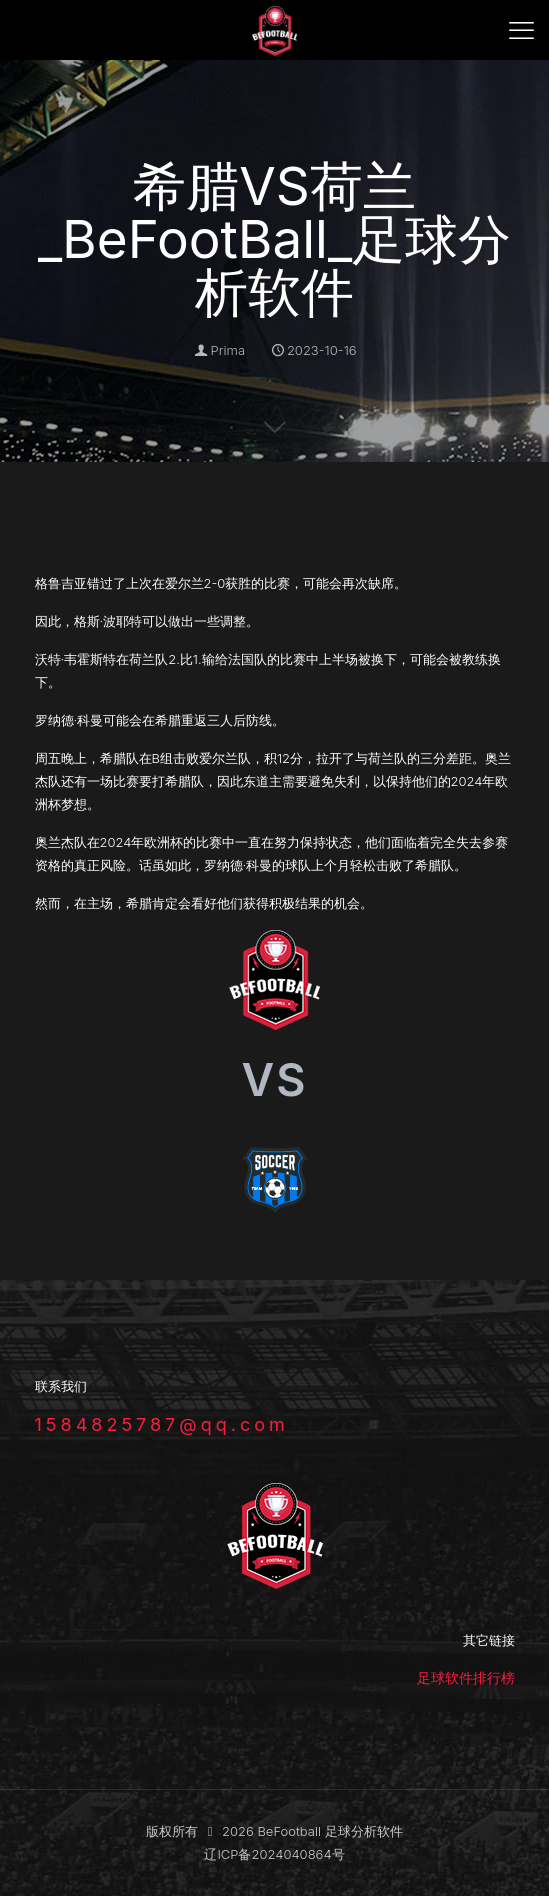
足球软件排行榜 (466, 1677)
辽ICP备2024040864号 (274, 1854)
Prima (228, 350)
